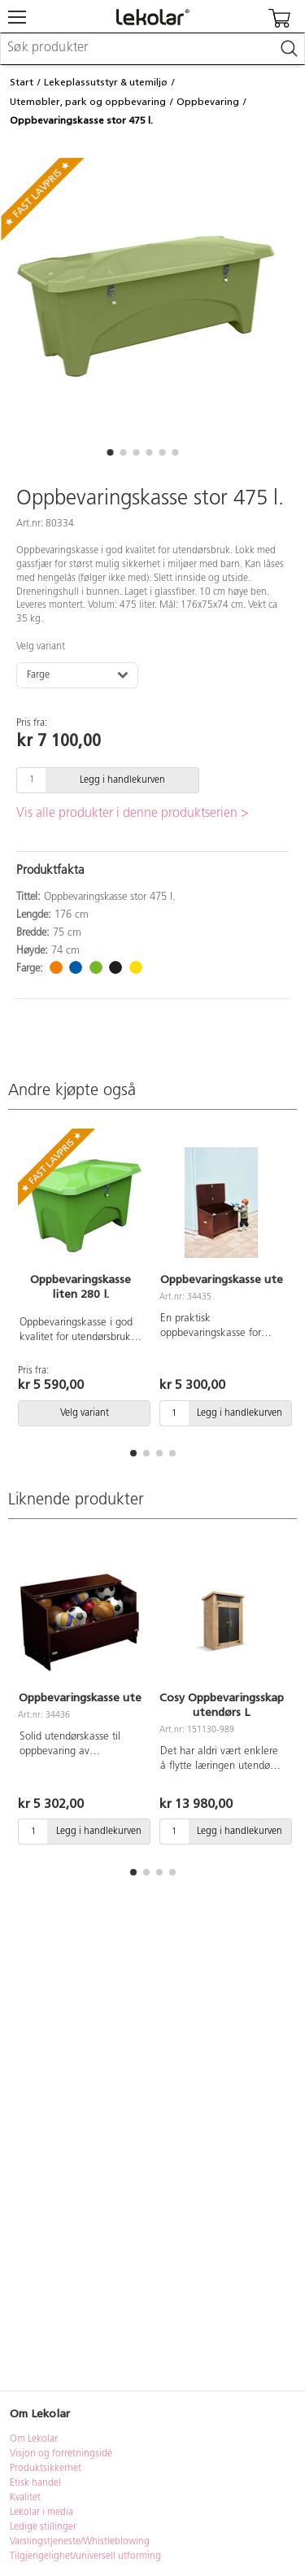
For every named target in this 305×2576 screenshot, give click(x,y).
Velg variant (40, 647)
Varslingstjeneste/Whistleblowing (80, 2542)
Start (21, 82)
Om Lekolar (34, 2439)
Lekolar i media (41, 2512)
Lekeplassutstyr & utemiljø (106, 82)
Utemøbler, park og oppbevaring (88, 101)
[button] (110, 452)
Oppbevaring (207, 101)
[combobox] (152, 49)
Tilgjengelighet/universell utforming (85, 2556)
